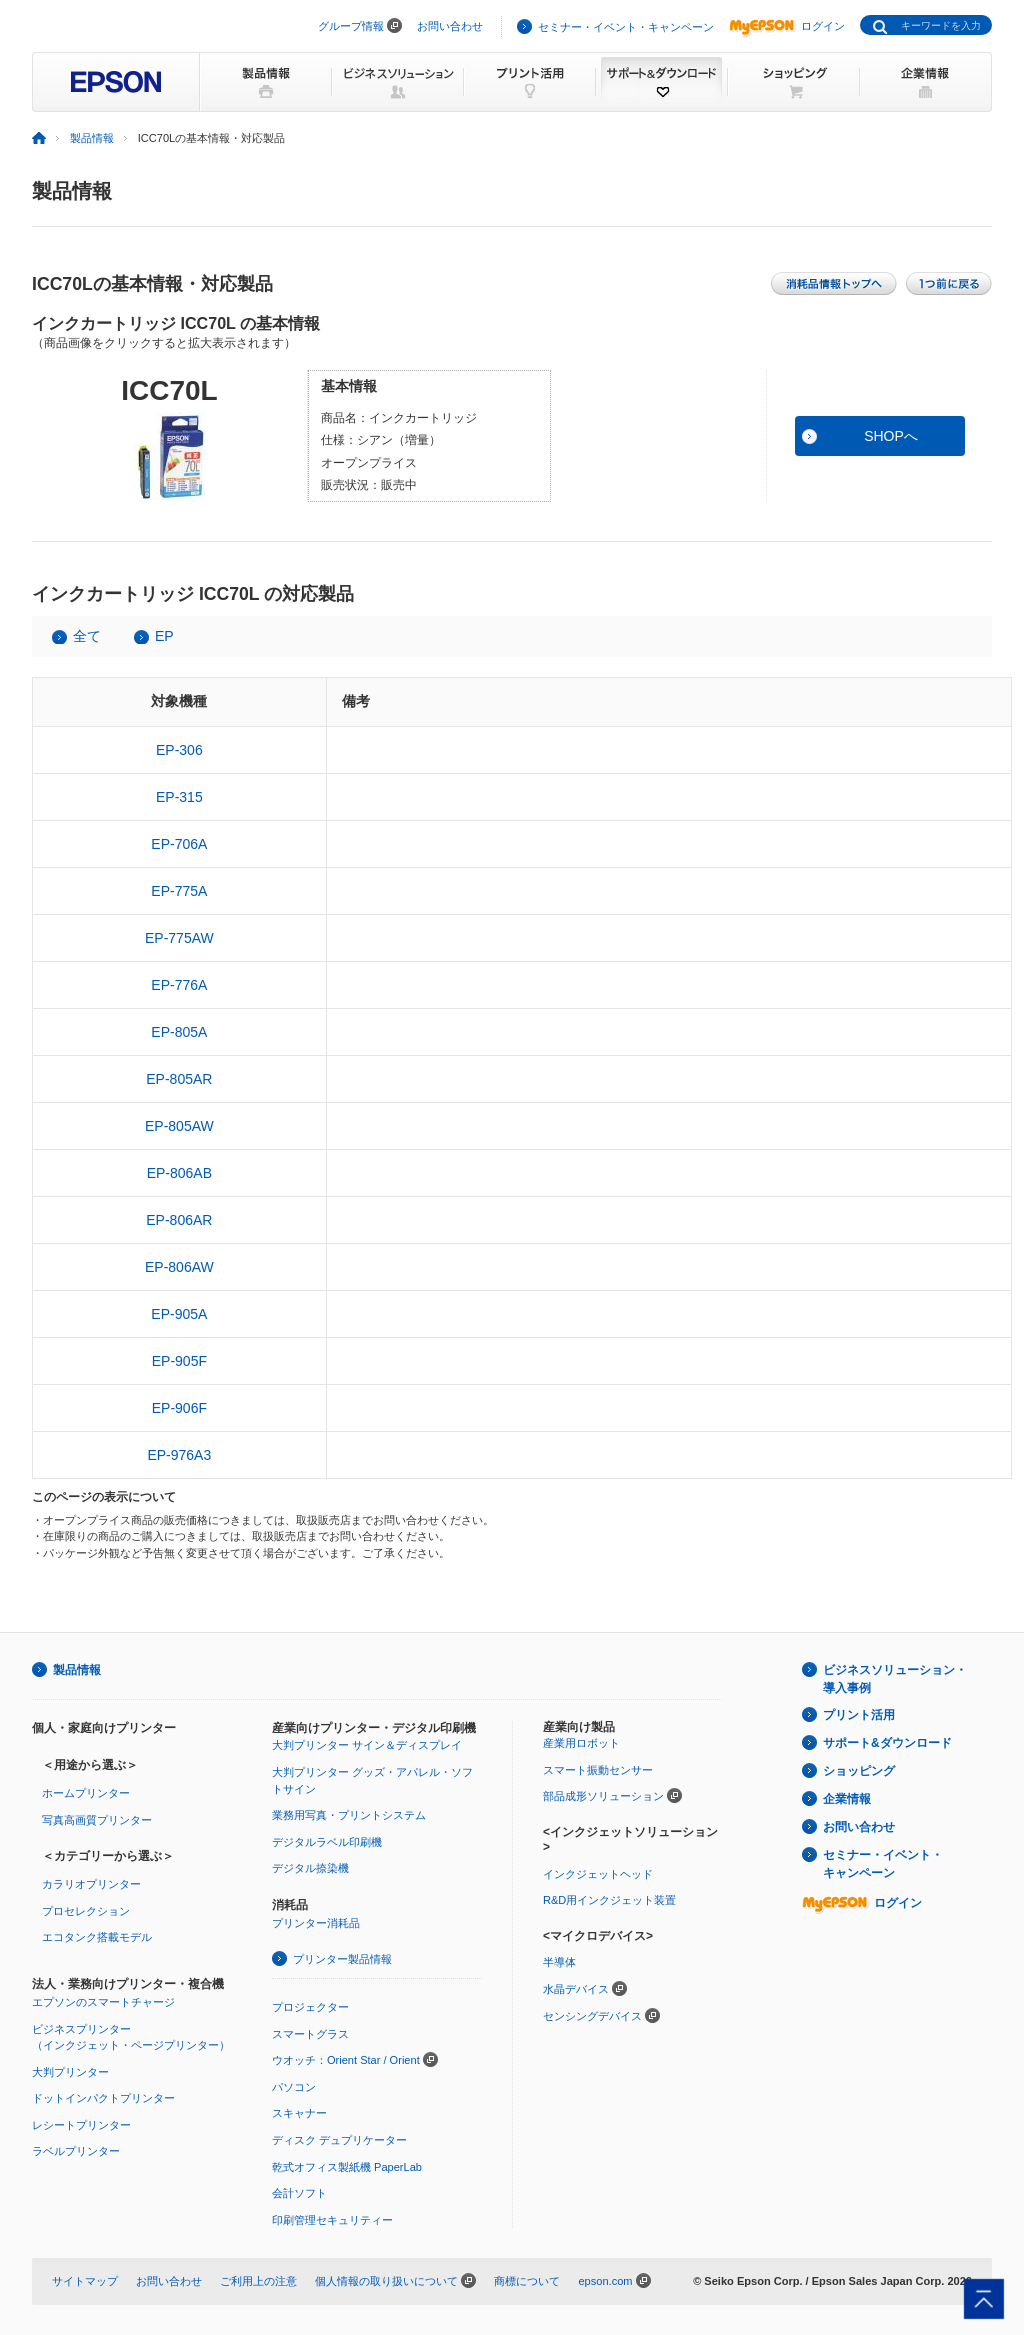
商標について (527, 2281)
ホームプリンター (86, 1793)
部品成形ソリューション (603, 1796)
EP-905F (179, 1361)
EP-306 (179, 750)
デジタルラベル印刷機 (327, 1842)
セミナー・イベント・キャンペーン (626, 27)
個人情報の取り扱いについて (386, 2281)
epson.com (605, 2281)
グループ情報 (351, 26)
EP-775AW (179, 938)
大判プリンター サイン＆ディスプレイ (367, 1745)
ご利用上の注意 (258, 2281)
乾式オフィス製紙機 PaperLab (347, 2167)
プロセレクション (86, 1911)
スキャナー (299, 2113)
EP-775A (179, 891)
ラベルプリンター (76, 2151)
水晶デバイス (576, 1989)
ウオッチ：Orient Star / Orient (346, 2060)
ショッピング (859, 1771)
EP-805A (179, 1032)
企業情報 (847, 1799)
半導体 (559, 1962)
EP (164, 636)
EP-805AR (179, 1079)
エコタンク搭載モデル (97, 1937)
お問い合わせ (450, 26)
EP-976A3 (179, 1455)
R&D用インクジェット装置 (609, 1900)
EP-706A (179, 844)
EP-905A (179, 1314)
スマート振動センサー (598, 1770)
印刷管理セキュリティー (332, 2220)
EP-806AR (179, 1220)
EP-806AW (179, 1267)
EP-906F (179, 1408)
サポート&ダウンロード (887, 1743)
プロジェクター (310, 2007)
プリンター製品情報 (342, 1959)
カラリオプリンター (91, 1884)
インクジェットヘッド (598, 1874)
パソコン (294, 2087)
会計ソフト (299, 2193)
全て (87, 636)
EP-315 (179, 797)
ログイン (787, 26)
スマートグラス (310, 2034)
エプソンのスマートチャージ (103, 2002)
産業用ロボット (581, 1743)
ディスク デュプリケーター (339, 2140)
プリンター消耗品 (316, 1923)
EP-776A (179, 985)
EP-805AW (179, 1126)
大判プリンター (70, 2072)
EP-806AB (179, 1173)
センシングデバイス (592, 2016)
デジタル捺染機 (310, 1868)
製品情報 (92, 138)
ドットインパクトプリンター (103, 2098)
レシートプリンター (81, 2125)
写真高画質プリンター (97, 1820)
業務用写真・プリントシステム (349, 1815)
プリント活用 (859, 1715)
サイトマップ (85, 2281)
